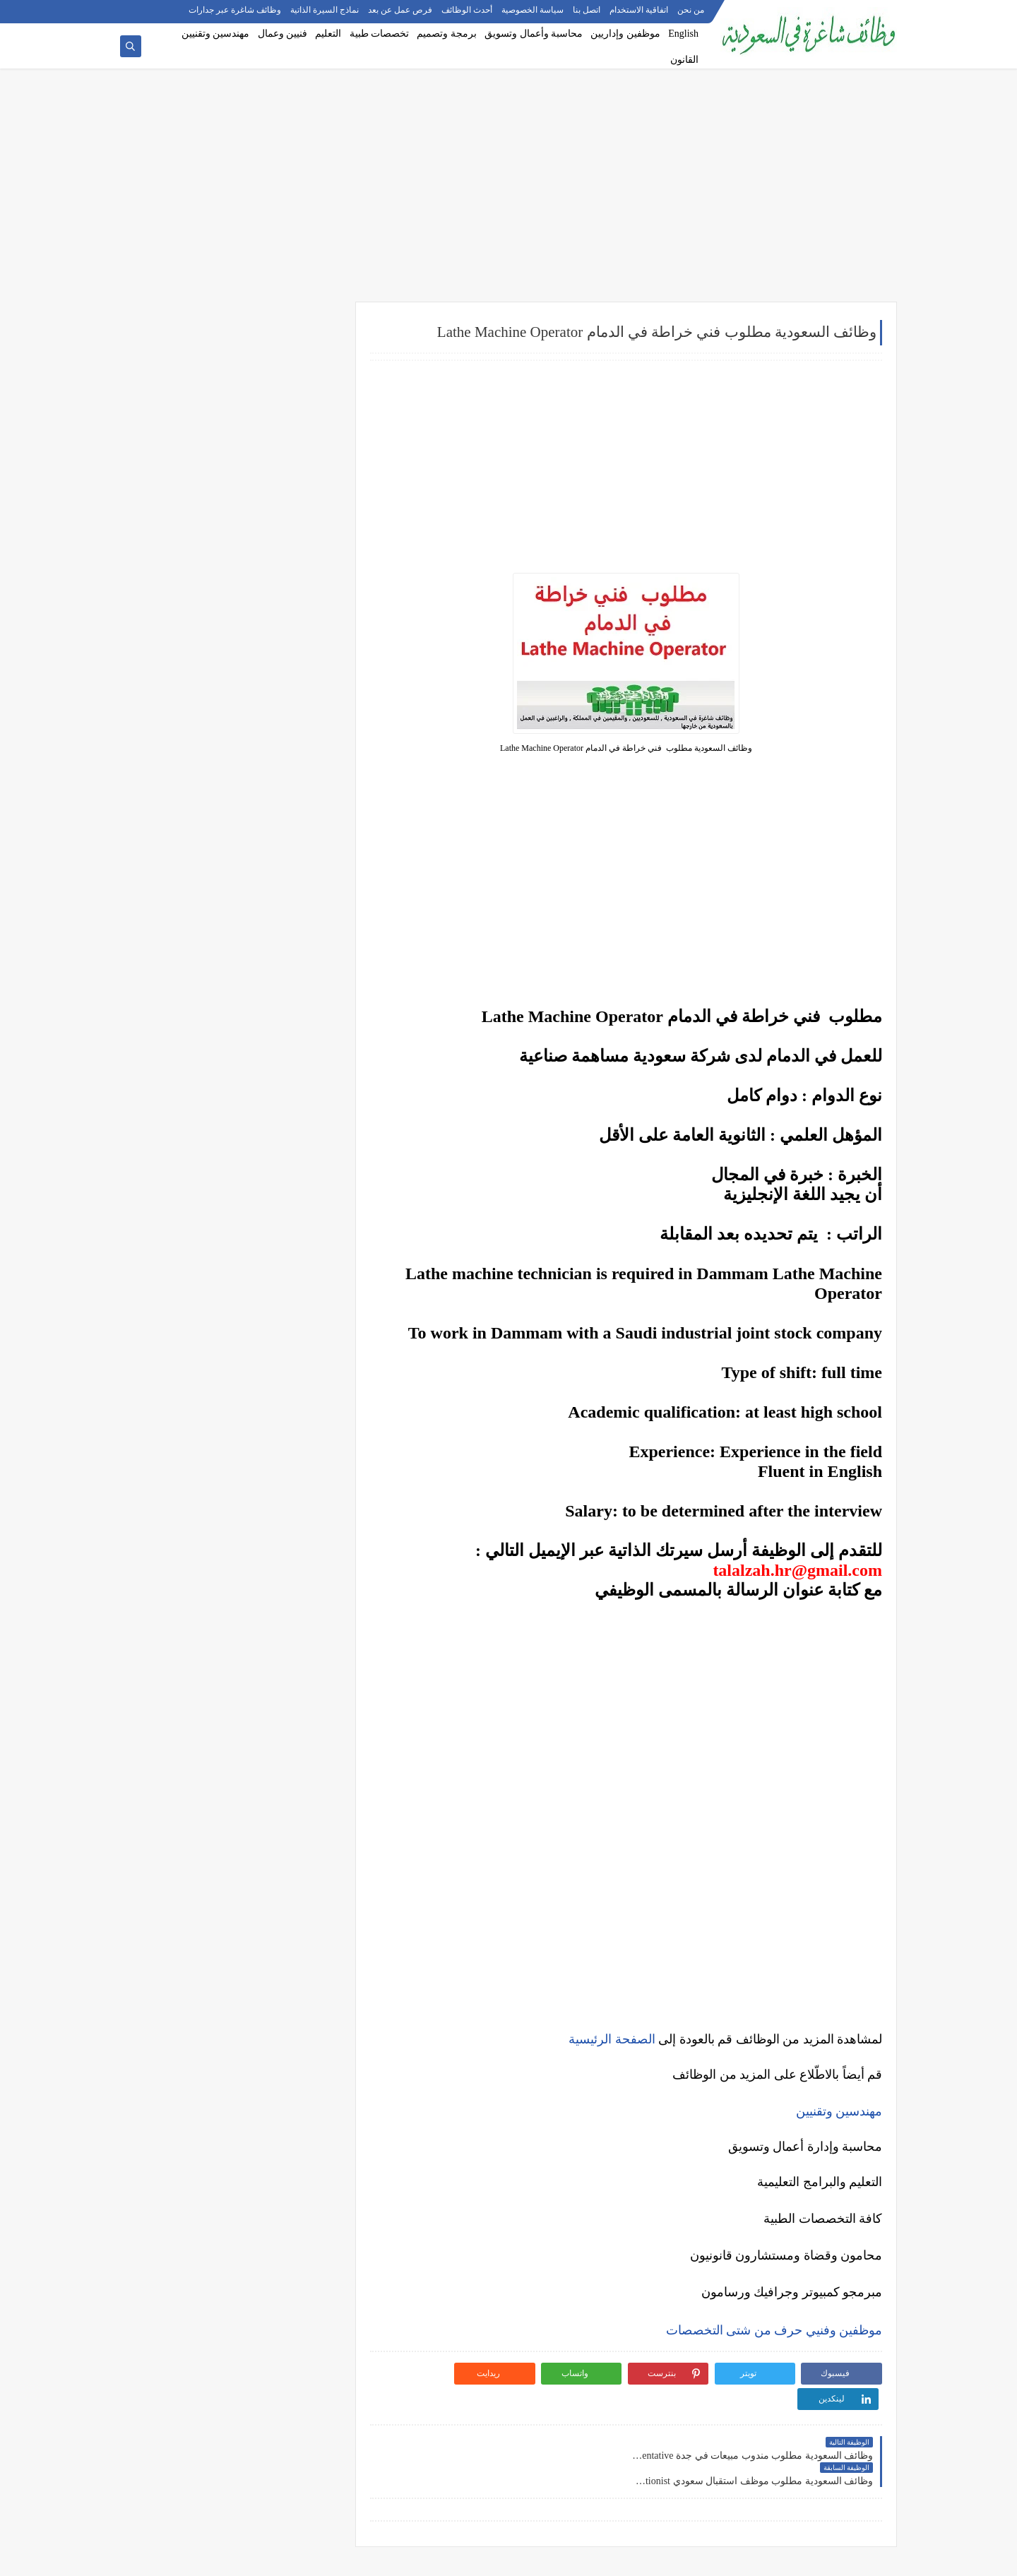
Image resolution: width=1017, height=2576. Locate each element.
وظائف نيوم (293, 448)
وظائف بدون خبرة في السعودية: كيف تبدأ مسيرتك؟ (242, 1209)
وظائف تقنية (292, 580)
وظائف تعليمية (288, 649)
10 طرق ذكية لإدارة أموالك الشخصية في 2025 (234, 1510)
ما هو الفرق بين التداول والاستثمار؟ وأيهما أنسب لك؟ (229, 1301)
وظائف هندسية (287, 556)
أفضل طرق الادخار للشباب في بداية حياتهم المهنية (239, 1571)
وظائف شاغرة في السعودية (751, 2557)
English (683, 33)
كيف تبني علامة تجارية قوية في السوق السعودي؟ (229, 1622)
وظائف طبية (292, 603)
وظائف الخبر (291, 827)
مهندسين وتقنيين (216, 33)
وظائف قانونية (288, 673)
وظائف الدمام (289, 804)
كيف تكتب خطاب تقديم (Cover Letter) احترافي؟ (230, 1082)
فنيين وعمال (283, 33)
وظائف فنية (293, 626)
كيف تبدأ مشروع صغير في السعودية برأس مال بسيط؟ (232, 1538)
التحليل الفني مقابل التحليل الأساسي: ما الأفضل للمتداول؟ (230, 1390)
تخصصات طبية (380, 33)
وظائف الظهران (285, 921)
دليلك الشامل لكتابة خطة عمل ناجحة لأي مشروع (229, 1599)
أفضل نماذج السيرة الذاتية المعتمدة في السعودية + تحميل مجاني (229, 1143)
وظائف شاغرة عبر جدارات (235, 11)
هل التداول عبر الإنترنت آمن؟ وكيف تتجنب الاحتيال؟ (240, 1423)
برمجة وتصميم (447, 33)
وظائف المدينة (287, 874)
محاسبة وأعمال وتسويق (533, 33)
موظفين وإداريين (625, 33)
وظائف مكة (293, 851)
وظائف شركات (287, 355)
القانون (684, 59)
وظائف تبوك (292, 944)
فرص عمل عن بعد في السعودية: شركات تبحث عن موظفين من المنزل (232, 1176)
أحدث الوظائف (466, 11)
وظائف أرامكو (289, 378)
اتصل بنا (586, 11)
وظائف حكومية (287, 425)
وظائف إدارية (290, 533)
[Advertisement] (508, 192)
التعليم (328, 33)
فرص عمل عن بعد (400, 11)
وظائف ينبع (294, 967)
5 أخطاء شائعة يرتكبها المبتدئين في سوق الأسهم (229, 1362)
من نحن (690, 11)
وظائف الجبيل (289, 897)
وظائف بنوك (292, 401)
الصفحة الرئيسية (612, 2039)
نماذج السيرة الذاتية (324, 11)
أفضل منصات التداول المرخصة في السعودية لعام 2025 (228, 1334)
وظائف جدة (293, 781)
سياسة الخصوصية (532, 11)
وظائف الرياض (287, 758)
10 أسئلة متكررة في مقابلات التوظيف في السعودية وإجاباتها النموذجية (241, 1054)
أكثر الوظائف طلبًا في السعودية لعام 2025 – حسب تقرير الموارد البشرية (237, 1110)
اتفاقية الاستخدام (638, 11)
